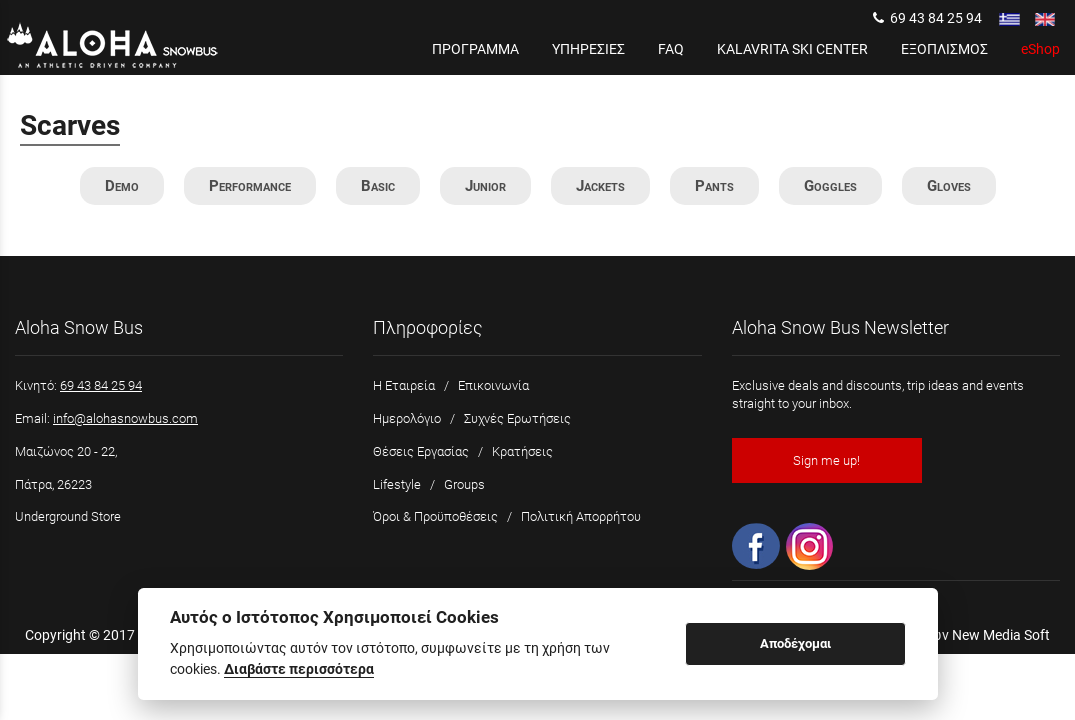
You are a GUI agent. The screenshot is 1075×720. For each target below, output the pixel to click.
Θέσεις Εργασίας (421, 451)
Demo (122, 186)
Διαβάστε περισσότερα (299, 669)
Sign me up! (826, 460)
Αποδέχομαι (795, 643)
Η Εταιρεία (404, 385)
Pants (714, 186)
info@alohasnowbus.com (125, 418)
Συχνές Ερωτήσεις (517, 418)
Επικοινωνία (493, 385)
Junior (485, 186)
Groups (464, 484)
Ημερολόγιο (407, 418)
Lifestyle (397, 484)
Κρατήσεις (522, 451)
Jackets (600, 186)
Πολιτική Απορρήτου (581, 516)
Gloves (949, 186)
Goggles (830, 186)
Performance (250, 186)
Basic (378, 186)
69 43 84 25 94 (927, 18)
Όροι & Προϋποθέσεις (435, 516)
